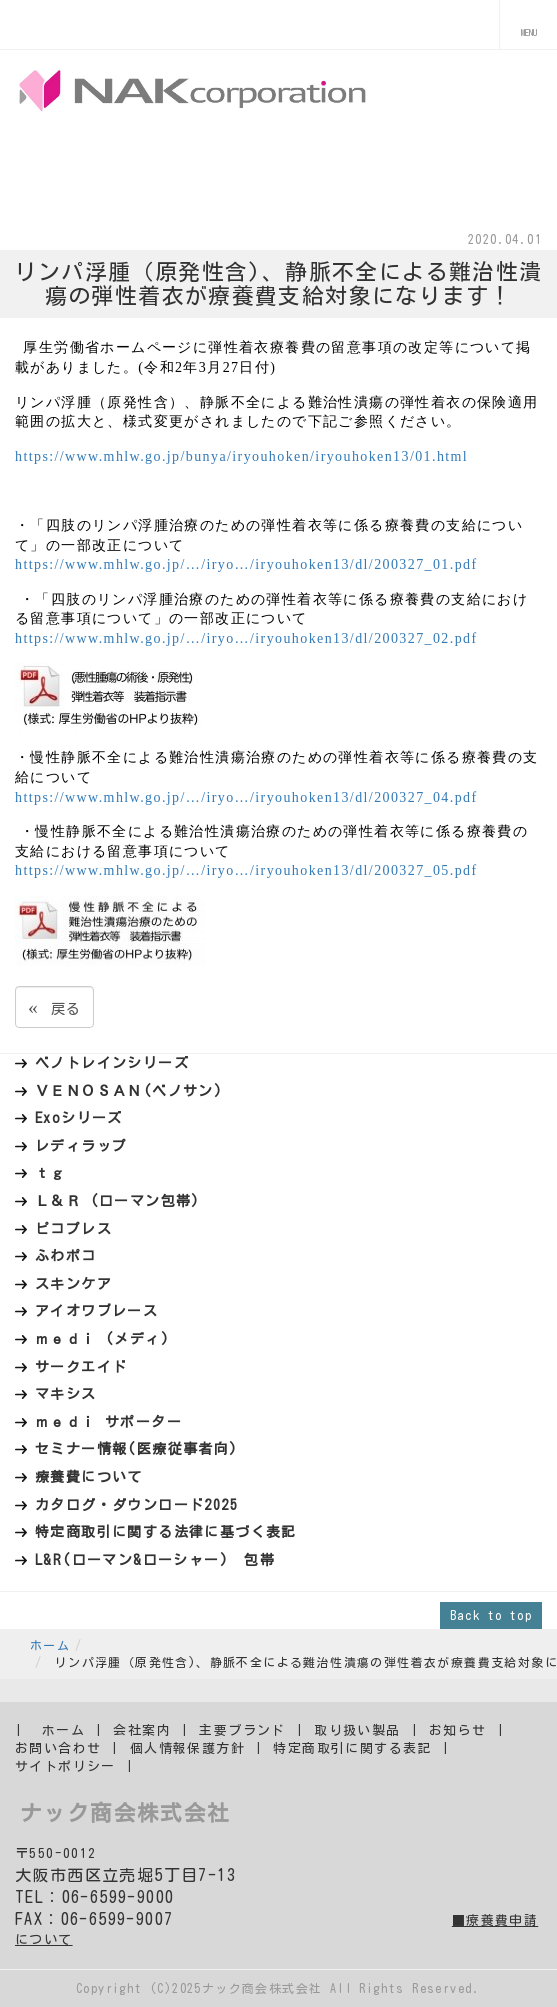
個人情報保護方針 (187, 1748)
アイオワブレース (96, 1311)
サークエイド (81, 1367)
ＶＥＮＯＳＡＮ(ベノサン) (129, 1091)
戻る (54, 1006)
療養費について (89, 1477)
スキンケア (73, 1284)
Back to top (491, 1615)
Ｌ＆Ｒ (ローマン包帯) (118, 1201)
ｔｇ (50, 1173)
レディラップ (81, 1146)
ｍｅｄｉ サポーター (108, 1422)
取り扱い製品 (357, 1730)
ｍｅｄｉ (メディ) (102, 1339)
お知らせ (458, 1730)
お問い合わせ (58, 1748)
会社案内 (142, 1730)
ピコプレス (73, 1229)
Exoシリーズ (79, 1118)
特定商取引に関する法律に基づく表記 (166, 1532)
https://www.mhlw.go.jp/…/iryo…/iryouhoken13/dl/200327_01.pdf (246, 564)
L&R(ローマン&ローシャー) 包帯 (155, 1560)
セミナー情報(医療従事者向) (137, 1449)
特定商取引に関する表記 (352, 1748)
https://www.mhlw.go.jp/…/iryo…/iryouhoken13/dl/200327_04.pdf (246, 797)
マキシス (66, 1394)
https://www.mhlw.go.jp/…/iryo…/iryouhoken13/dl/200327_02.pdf (246, 638)
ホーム (50, 1645)
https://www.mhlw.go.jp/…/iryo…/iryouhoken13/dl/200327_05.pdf (246, 870)
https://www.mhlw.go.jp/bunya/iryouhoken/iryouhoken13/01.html (241, 456)
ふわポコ (66, 1256)
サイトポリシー (65, 1766)
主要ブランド (242, 1730)
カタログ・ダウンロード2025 (136, 1505)
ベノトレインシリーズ (112, 1063)
